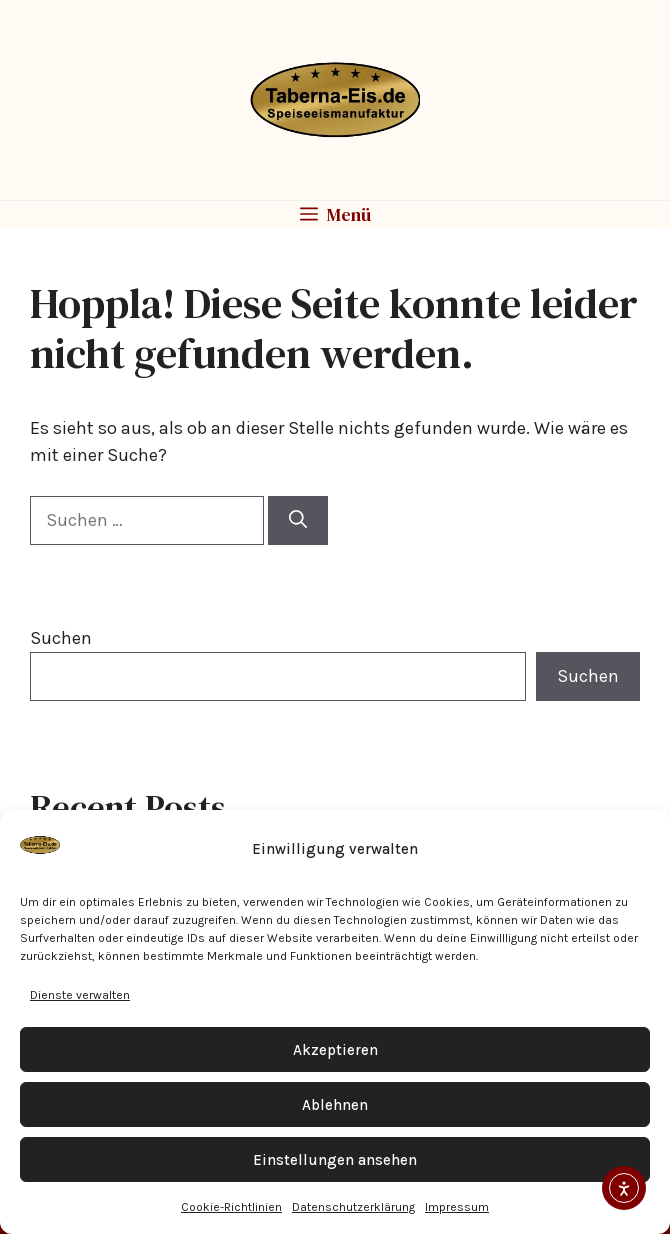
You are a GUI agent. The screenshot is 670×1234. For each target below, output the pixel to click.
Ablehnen (335, 1105)
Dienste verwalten (80, 995)
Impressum (457, 1207)
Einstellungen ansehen (335, 1160)
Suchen (61, 638)
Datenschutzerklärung (353, 1207)
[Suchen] (298, 520)
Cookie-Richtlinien (231, 1207)
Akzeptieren (335, 1050)
